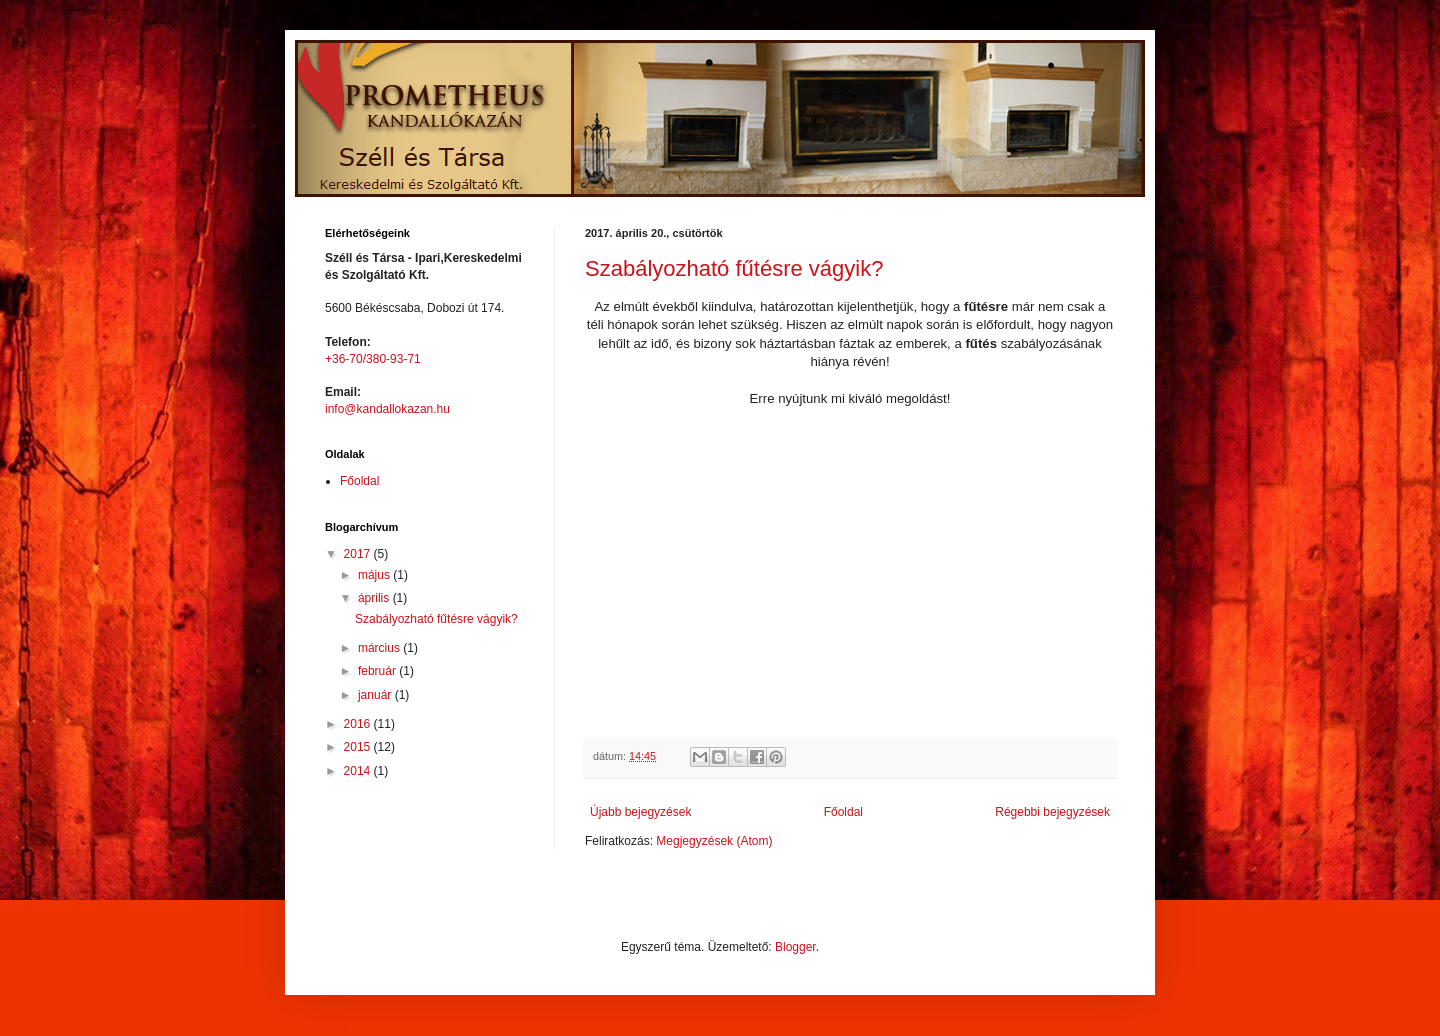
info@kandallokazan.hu (387, 409)
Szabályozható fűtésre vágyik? (734, 268)
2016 (359, 724)
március (380, 648)
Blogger (795, 947)
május (375, 575)
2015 (359, 747)
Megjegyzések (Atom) (714, 841)
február (378, 671)
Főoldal (843, 812)
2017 (359, 554)
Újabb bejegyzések (640, 812)
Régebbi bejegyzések (1052, 812)
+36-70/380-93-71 (373, 359)
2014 (359, 771)
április (375, 598)
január (376, 695)
